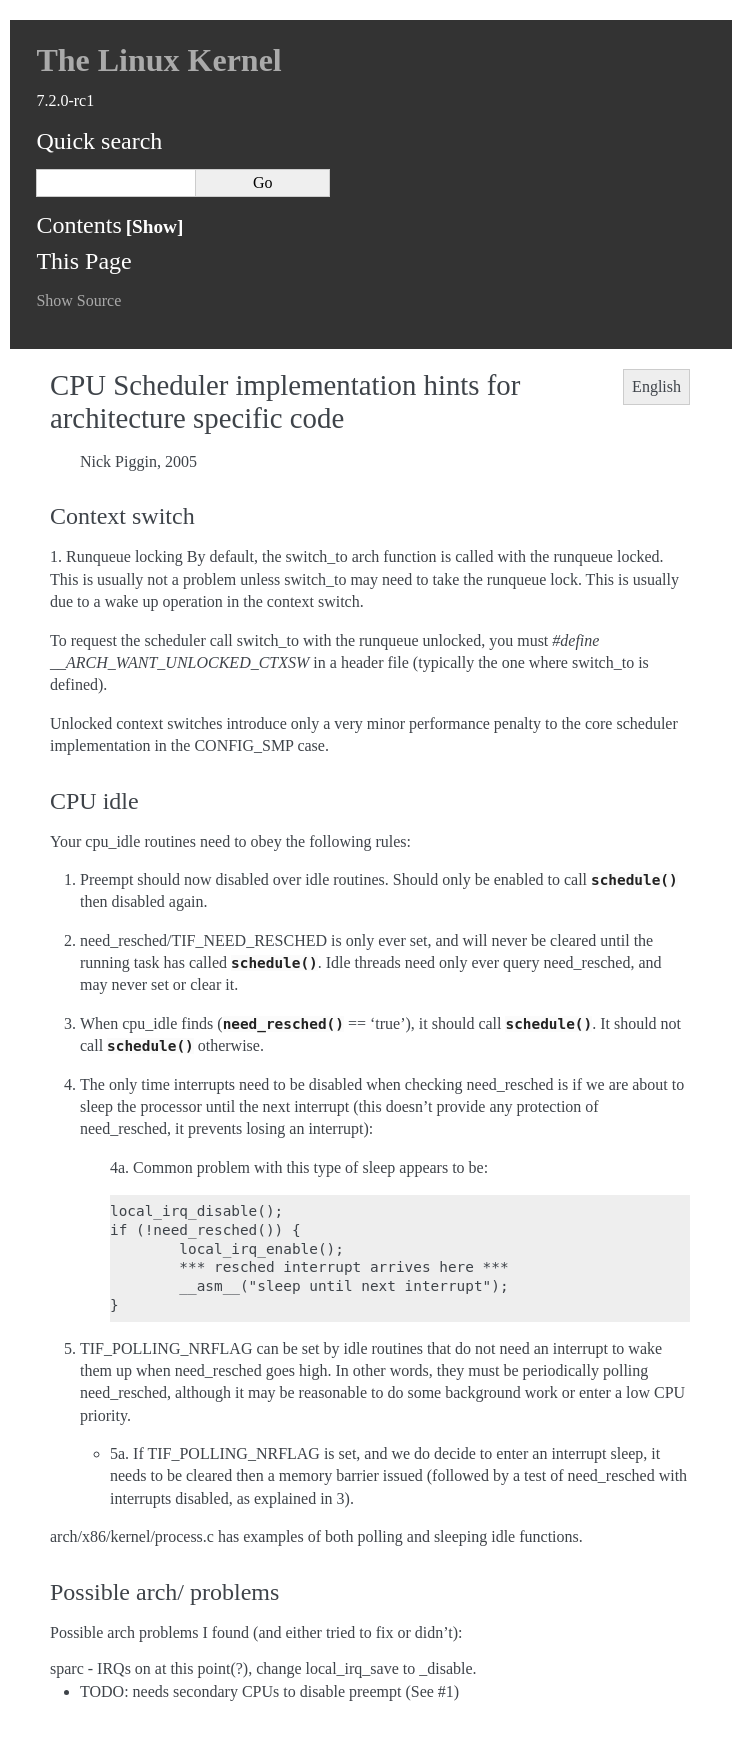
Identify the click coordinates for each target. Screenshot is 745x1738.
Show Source (78, 300)
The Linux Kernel (158, 60)
